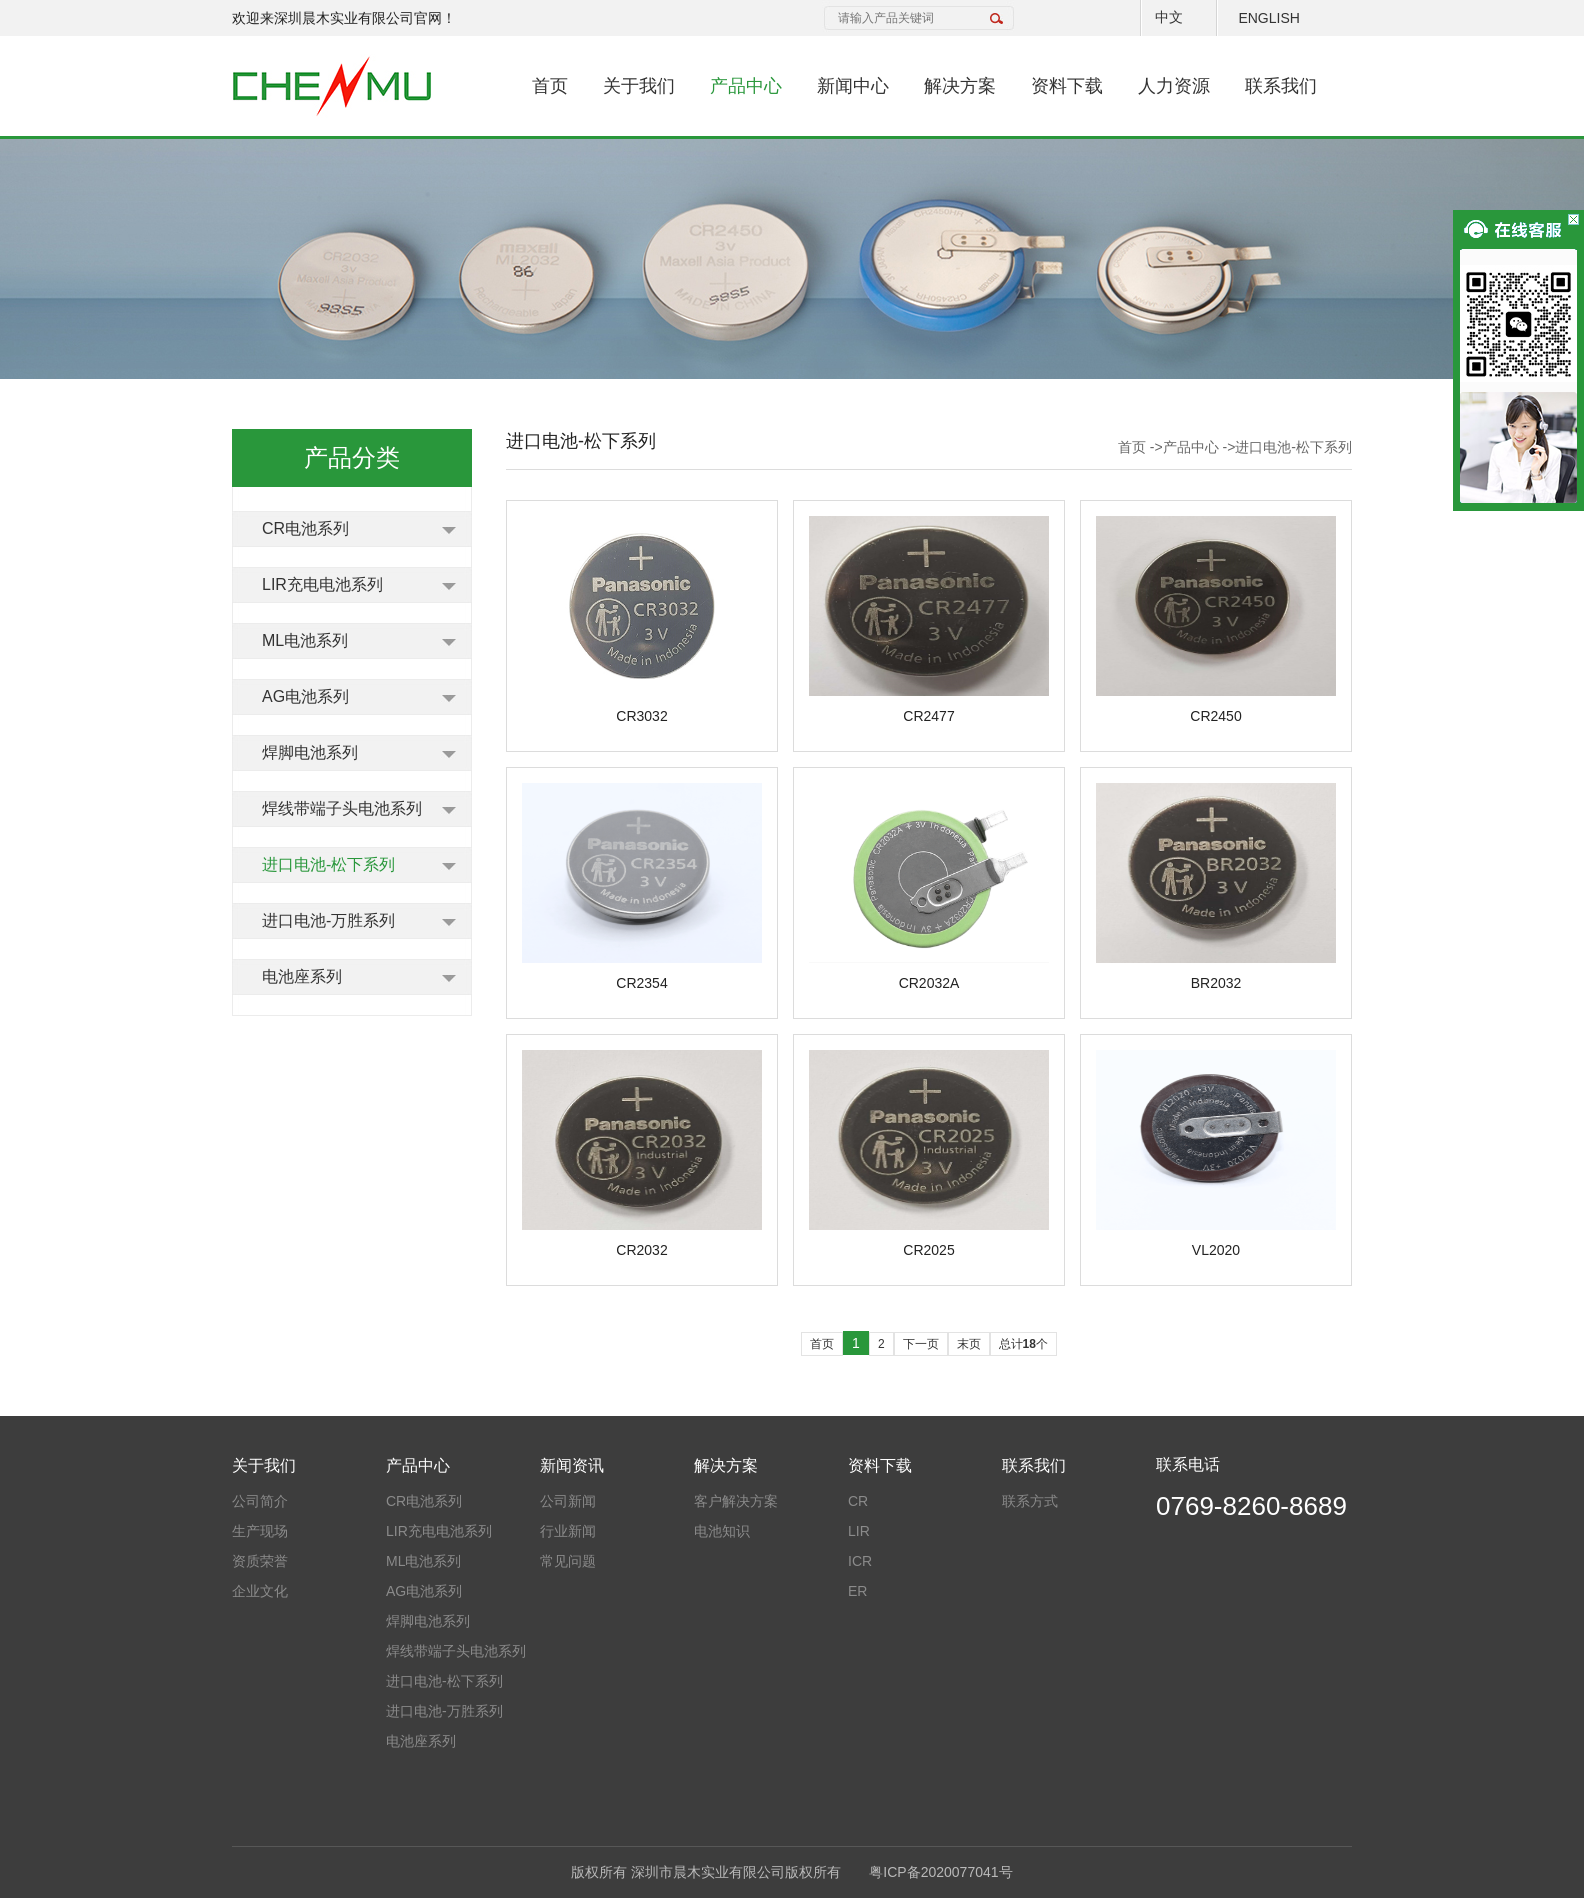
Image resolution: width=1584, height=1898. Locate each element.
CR (858, 1501)
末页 (969, 1344)
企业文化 (260, 1591)
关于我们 (639, 86)
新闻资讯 (572, 1465)
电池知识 (722, 1531)
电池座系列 (302, 976)
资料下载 (1067, 86)
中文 (1169, 17)
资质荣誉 (260, 1561)
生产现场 (260, 1531)
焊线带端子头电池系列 (342, 808)
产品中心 (746, 86)
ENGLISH (1268, 18)
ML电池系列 (305, 640)
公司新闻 (568, 1501)
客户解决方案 (736, 1501)
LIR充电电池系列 (322, 584)
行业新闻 (568, 1531)
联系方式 (1030, 1501)
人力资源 (1174, 86)
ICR (860, 1561)
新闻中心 (853, 86)
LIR (859, 1531)
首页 (550, 86)
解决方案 (960, 86)
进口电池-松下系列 (328, 864)
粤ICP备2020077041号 (940, 1872)
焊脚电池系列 (310, 752)
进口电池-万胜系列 (328, 920)
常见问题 (568, 1561)
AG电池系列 (305, 696)
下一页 (921, 1344)
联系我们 (1281, 86)
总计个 (1023, 1344)
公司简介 (260, 1501)
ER (857, 1591)
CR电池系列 (305, 528)
